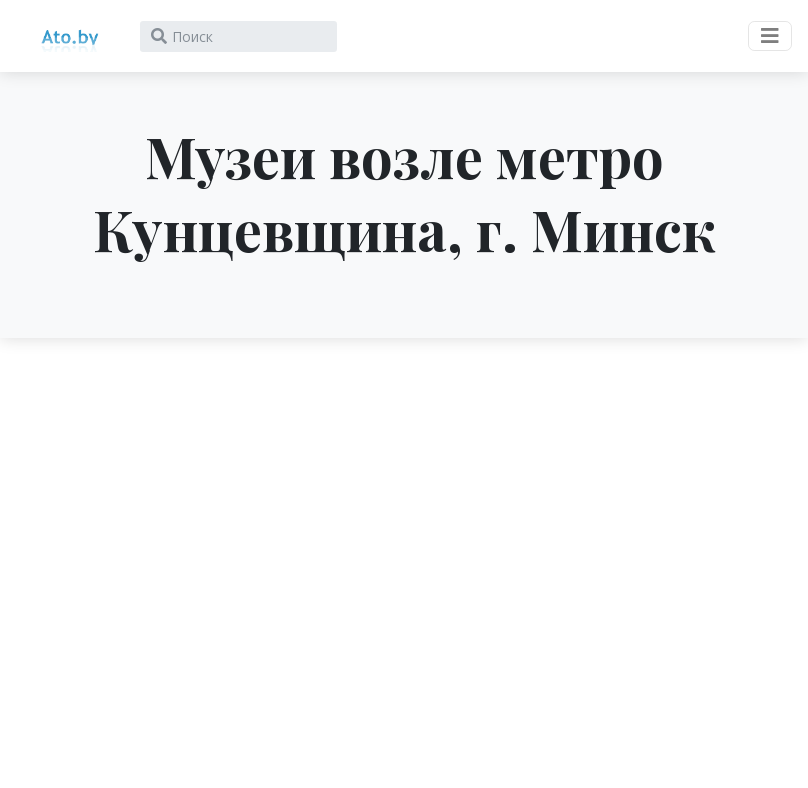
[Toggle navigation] (770, 36)
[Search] (238, 36)
